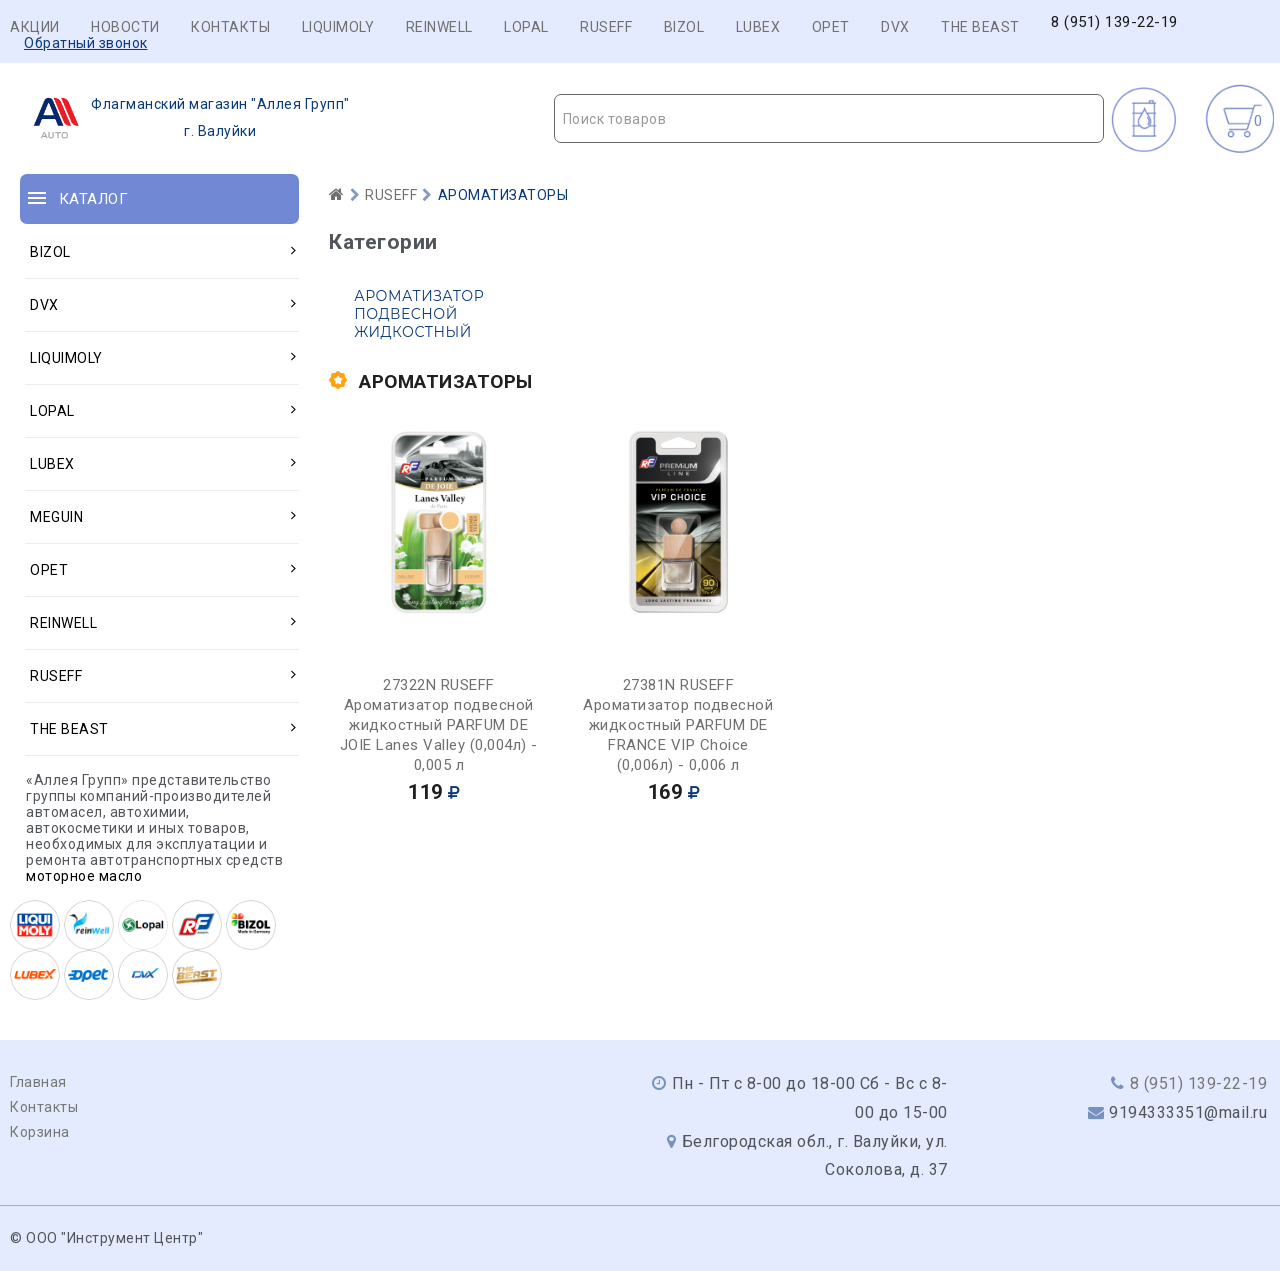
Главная (38, 1082)
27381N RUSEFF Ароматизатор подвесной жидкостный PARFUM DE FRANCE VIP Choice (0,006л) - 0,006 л (678, 725)
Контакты (230, 27)
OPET (831, 27)
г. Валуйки (185, 118)
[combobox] (829, 118)
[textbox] (829, 119)
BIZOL (684, 27)
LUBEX (758, 27)
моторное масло (84, 876)
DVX (895, 27)
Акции (35, 27)
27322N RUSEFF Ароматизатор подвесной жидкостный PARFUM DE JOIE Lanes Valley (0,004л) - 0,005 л (439, 725)
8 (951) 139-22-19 (1114, 22)
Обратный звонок (86, 43)
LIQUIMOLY (338, 27)
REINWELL (439, 27)
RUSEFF (606, 27)
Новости (125, 27)
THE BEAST (980, 27)
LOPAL (526, 27)
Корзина (40, 1132)
